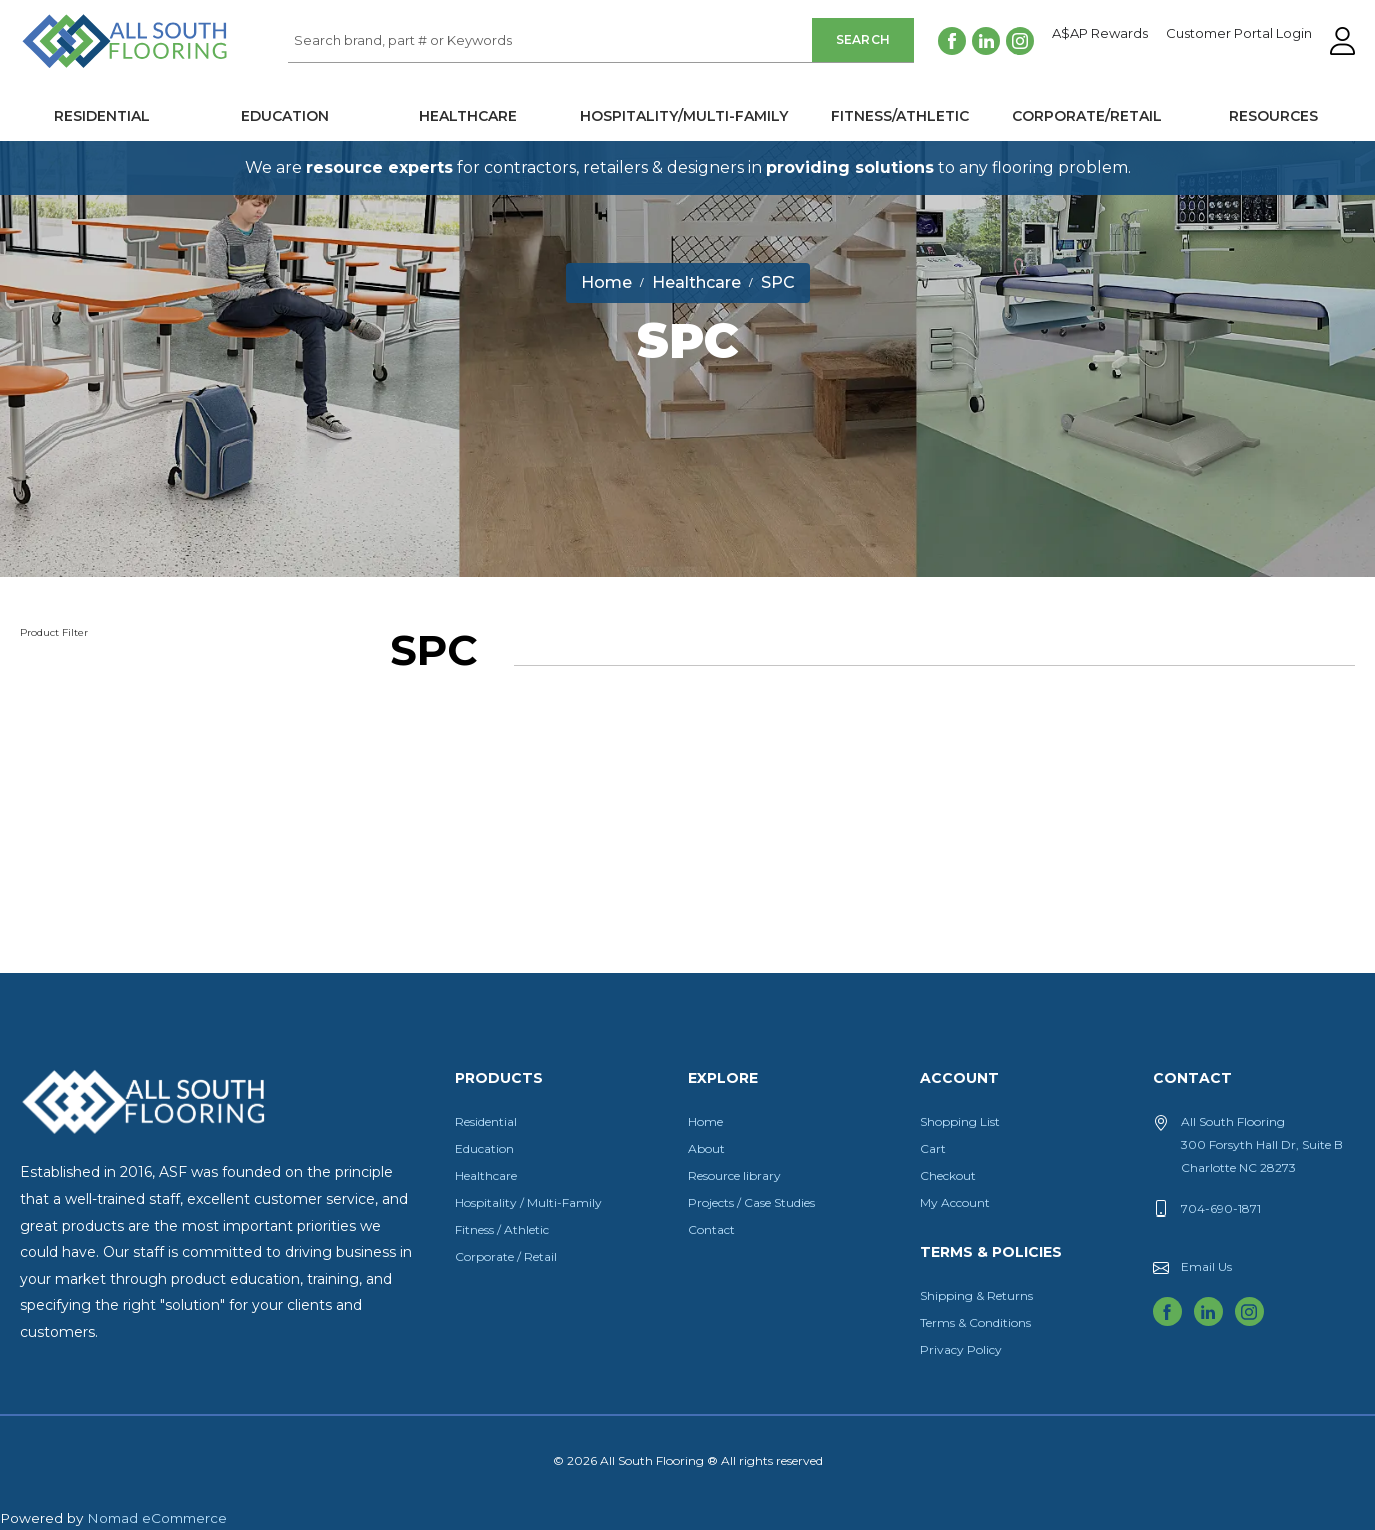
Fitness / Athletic (502, 1229)
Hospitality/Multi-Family (684, 116)
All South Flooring (93, 74)
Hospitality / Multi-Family (528, 1202)
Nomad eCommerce (157, 1518)
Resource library (734, 1175)
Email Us (1206, 1266)
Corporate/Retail (1087, 116)
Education (285, 116)
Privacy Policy (961, 1349)
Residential (102, 116)
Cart (933, 1148)
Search (863, 39)
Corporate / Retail (506, 1256)
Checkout (948, 1175)
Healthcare (468, 116)
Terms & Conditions (975, 1322)
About (706, 1148)
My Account (955, 1202)
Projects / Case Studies (751, 1202)
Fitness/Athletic (900, 116)
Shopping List (960, 1121)
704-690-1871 (1221, 1208)
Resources (1273, 116)
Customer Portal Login (1239, 34)
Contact (711, 1229)
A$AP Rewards (1100, 34)
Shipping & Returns (976, 1295)
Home (705, 1121)
